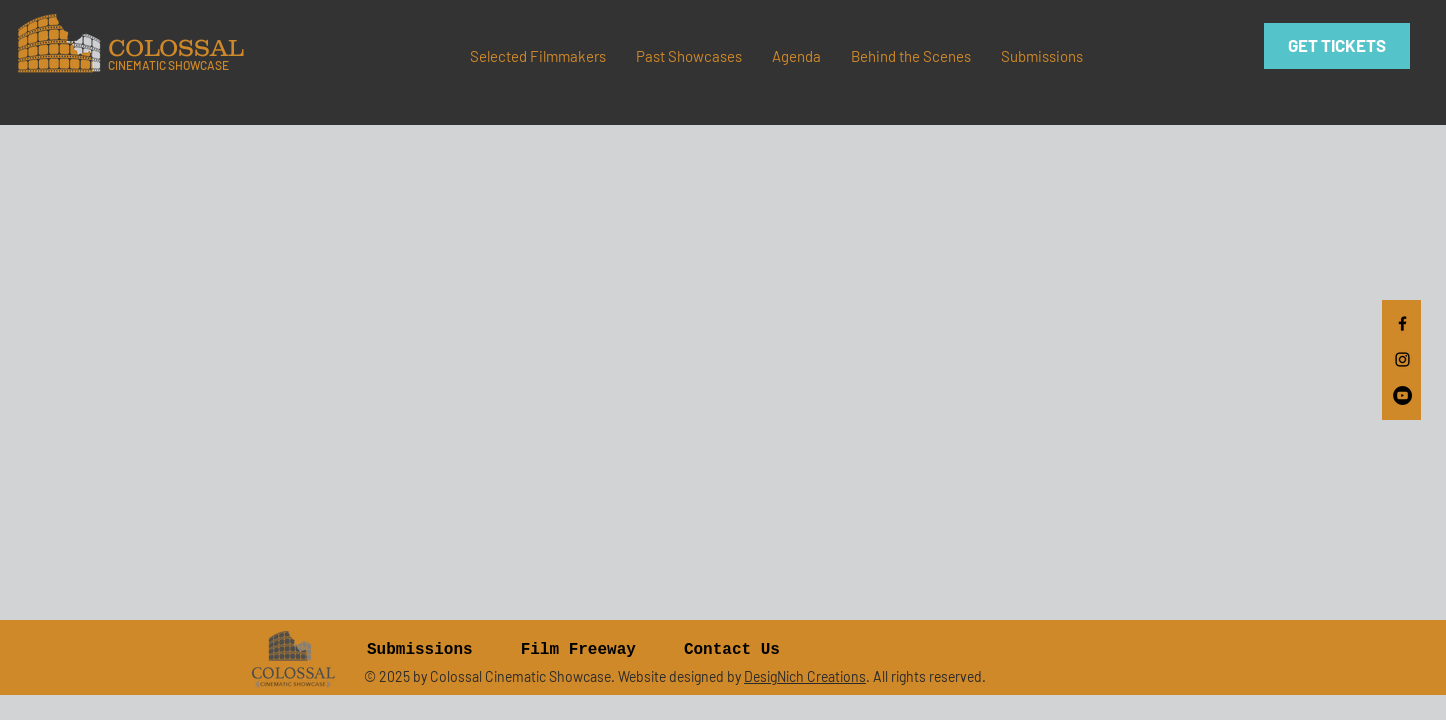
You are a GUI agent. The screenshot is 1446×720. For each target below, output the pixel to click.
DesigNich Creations (805, 676)
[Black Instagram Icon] (1402, 359)
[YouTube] (1402, 395)
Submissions (420, 650)
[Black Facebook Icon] (1402, 323)
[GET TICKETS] (1337, 46)
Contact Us (732, 650)
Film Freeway (578, 650)
